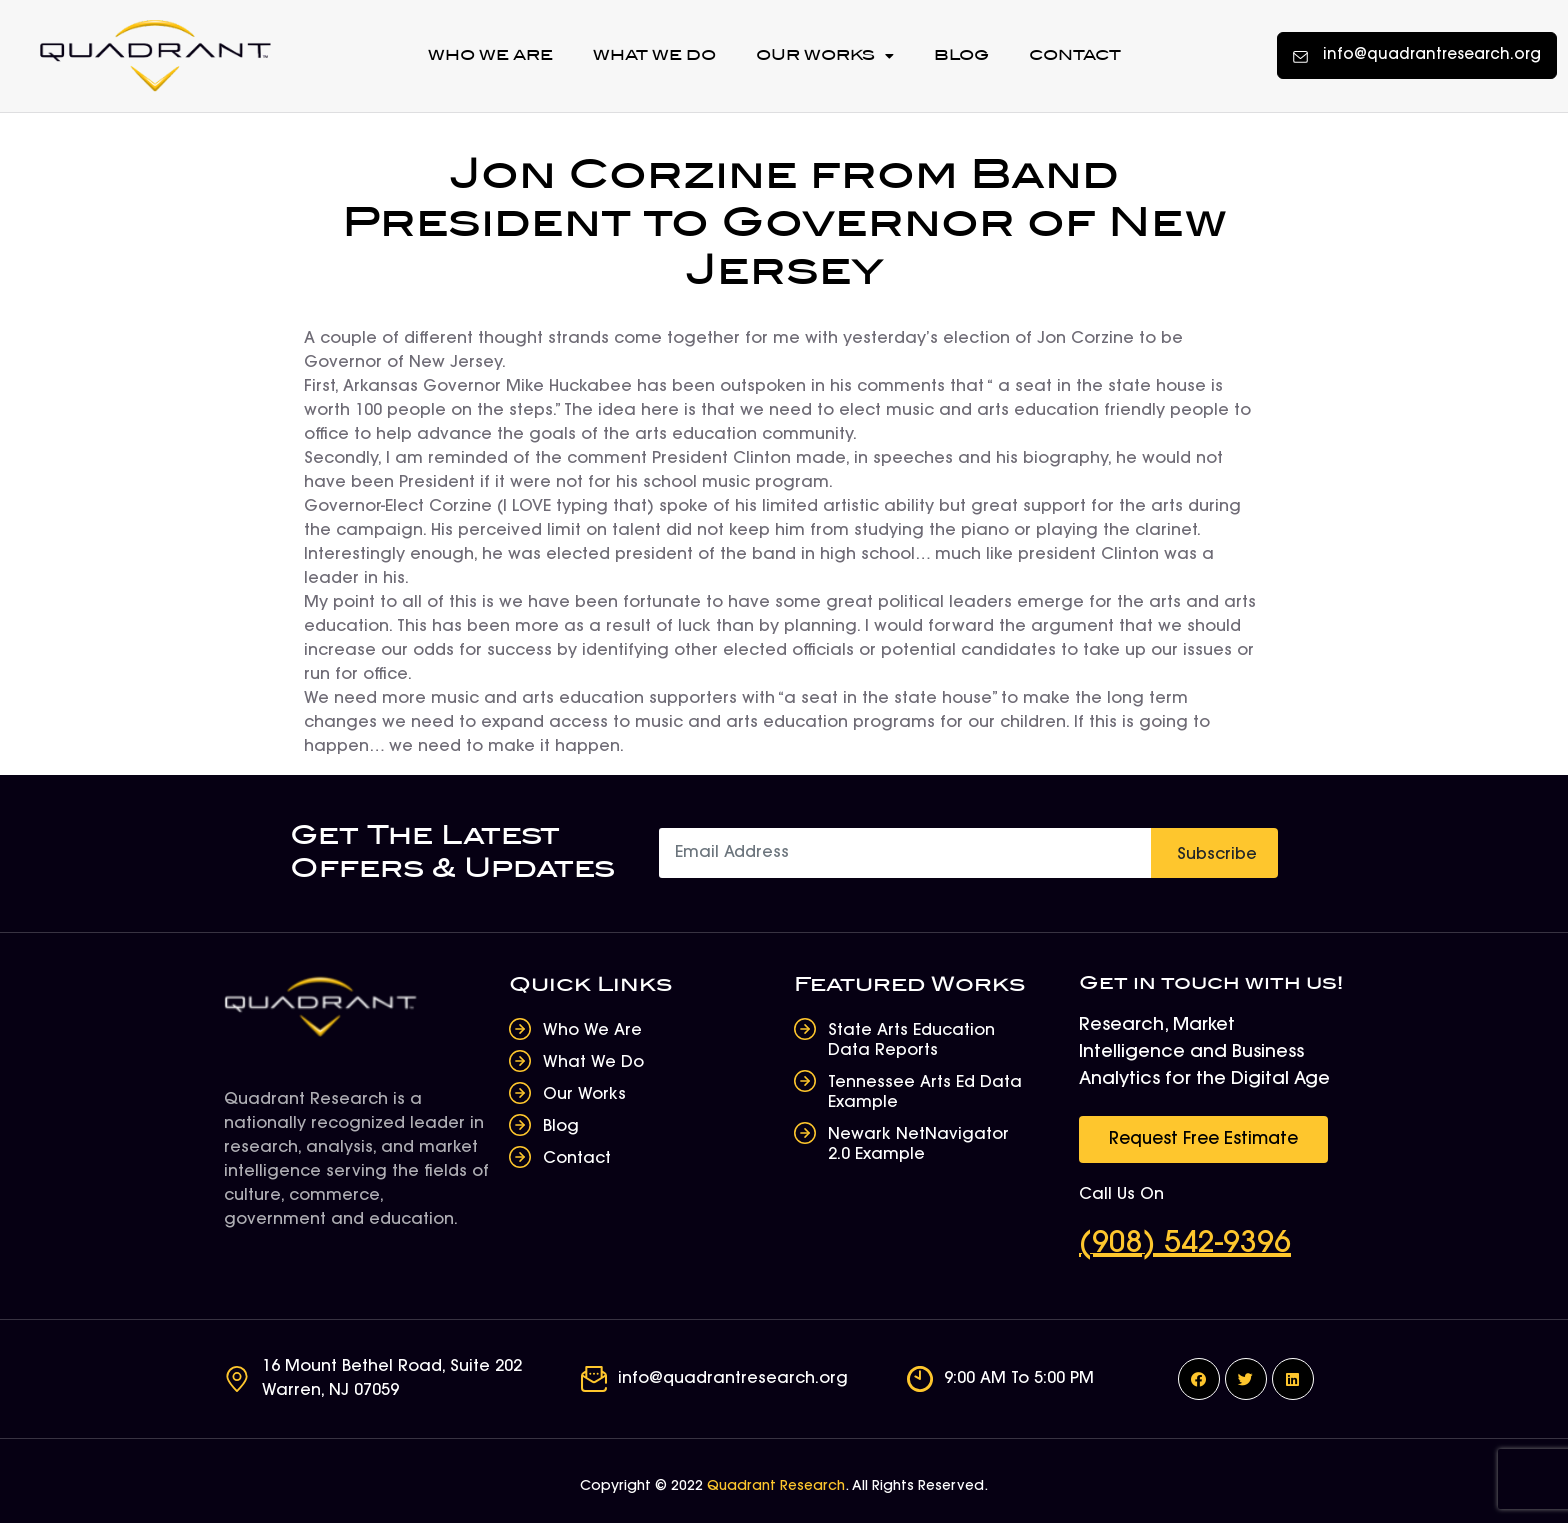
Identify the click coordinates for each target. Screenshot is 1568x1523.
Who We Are (490, 55)
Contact (1075, 55)
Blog (961, 55)
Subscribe (1217, 855)
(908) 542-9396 (1185, 1245)
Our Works (825, 56)
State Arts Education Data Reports (911, 1041)
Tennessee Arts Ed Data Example (925, 1093)
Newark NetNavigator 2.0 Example (918, 1145)
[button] (1417, 55)
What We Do (654, 55)
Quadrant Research (776, 1487)
